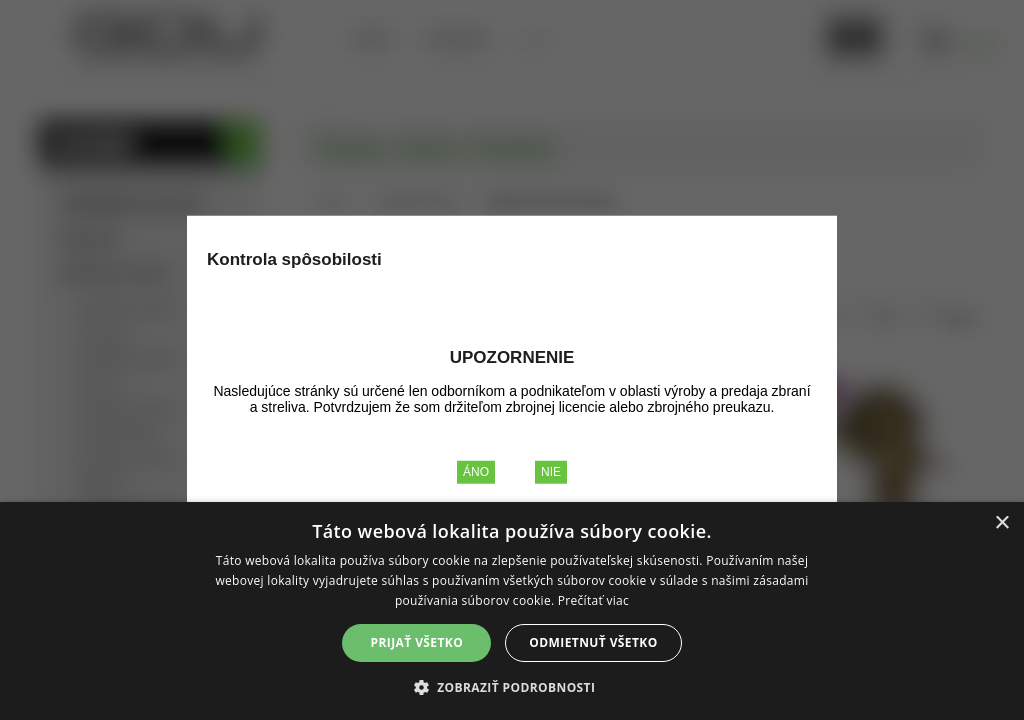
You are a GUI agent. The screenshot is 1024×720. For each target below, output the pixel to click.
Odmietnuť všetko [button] (593, 642)
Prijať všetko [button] (417, 642)
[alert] (512, 611)
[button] (512, 686)
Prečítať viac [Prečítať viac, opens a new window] (593, 600)
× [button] (1001, 523)
